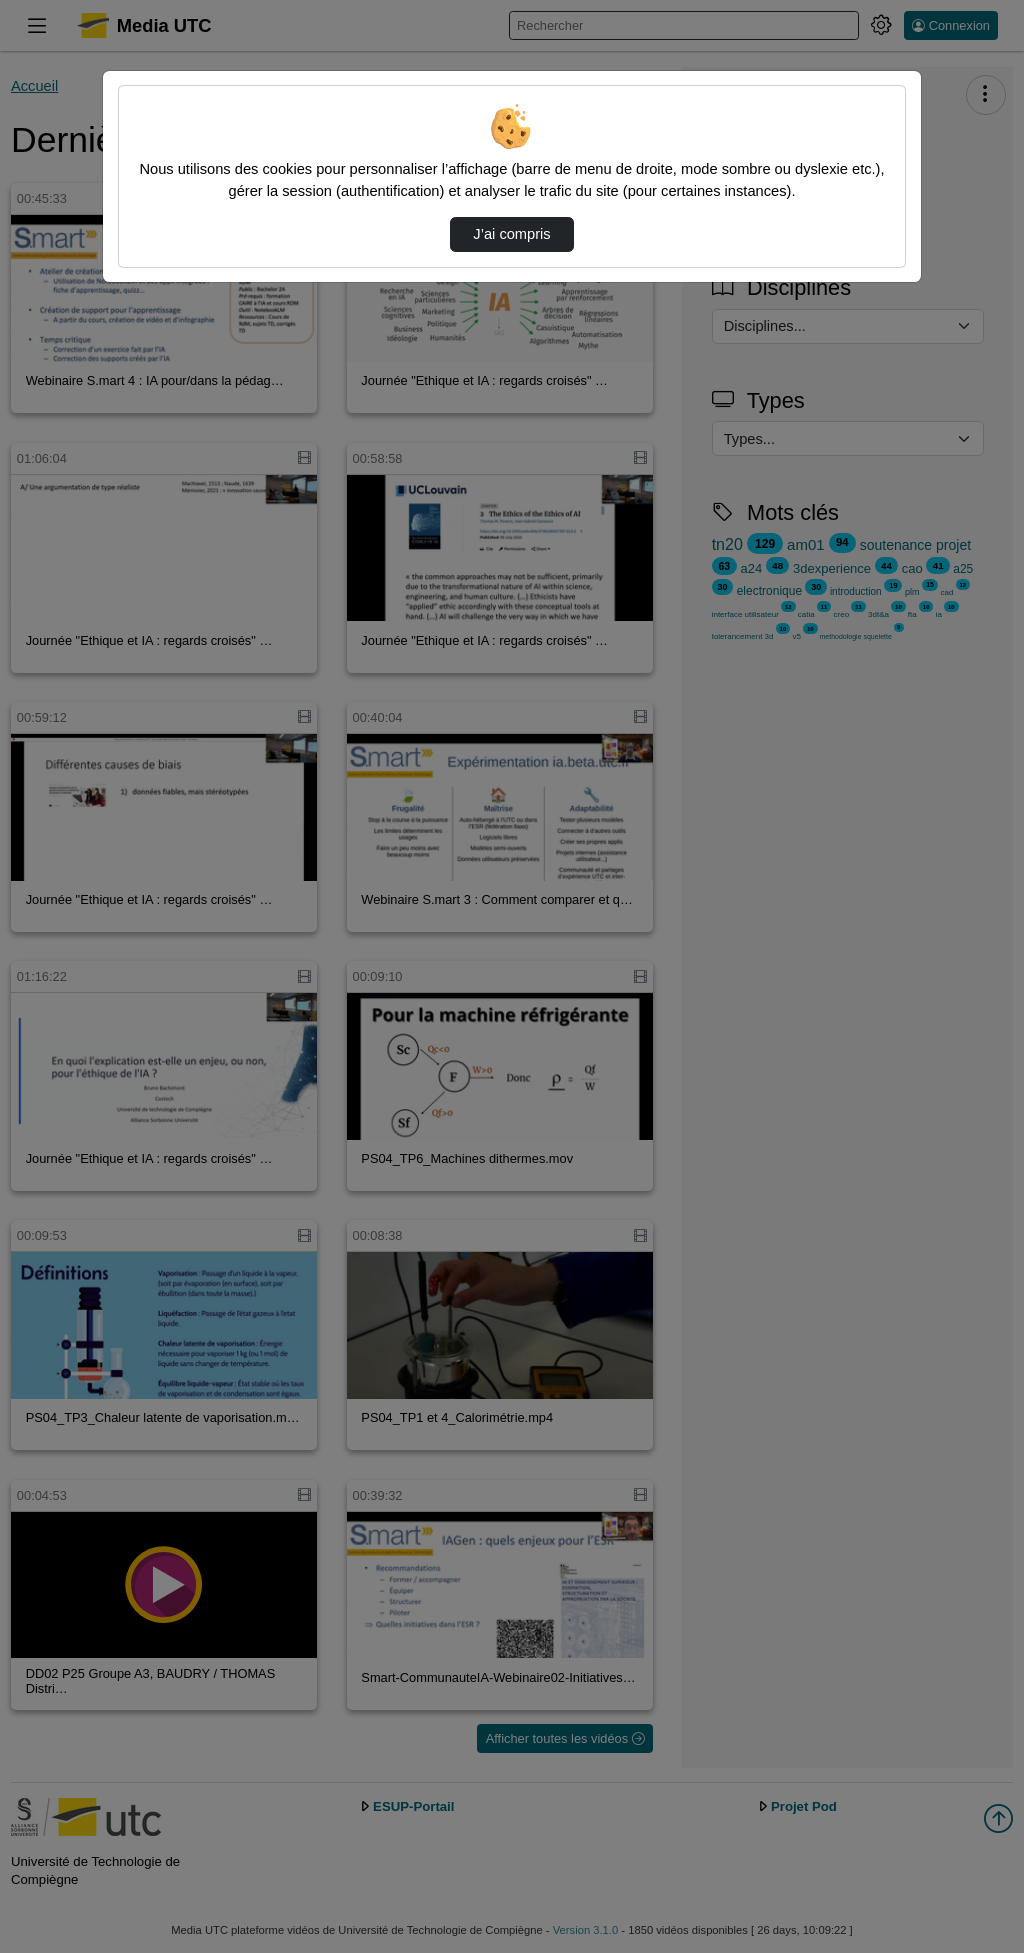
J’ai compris (511, 234)
